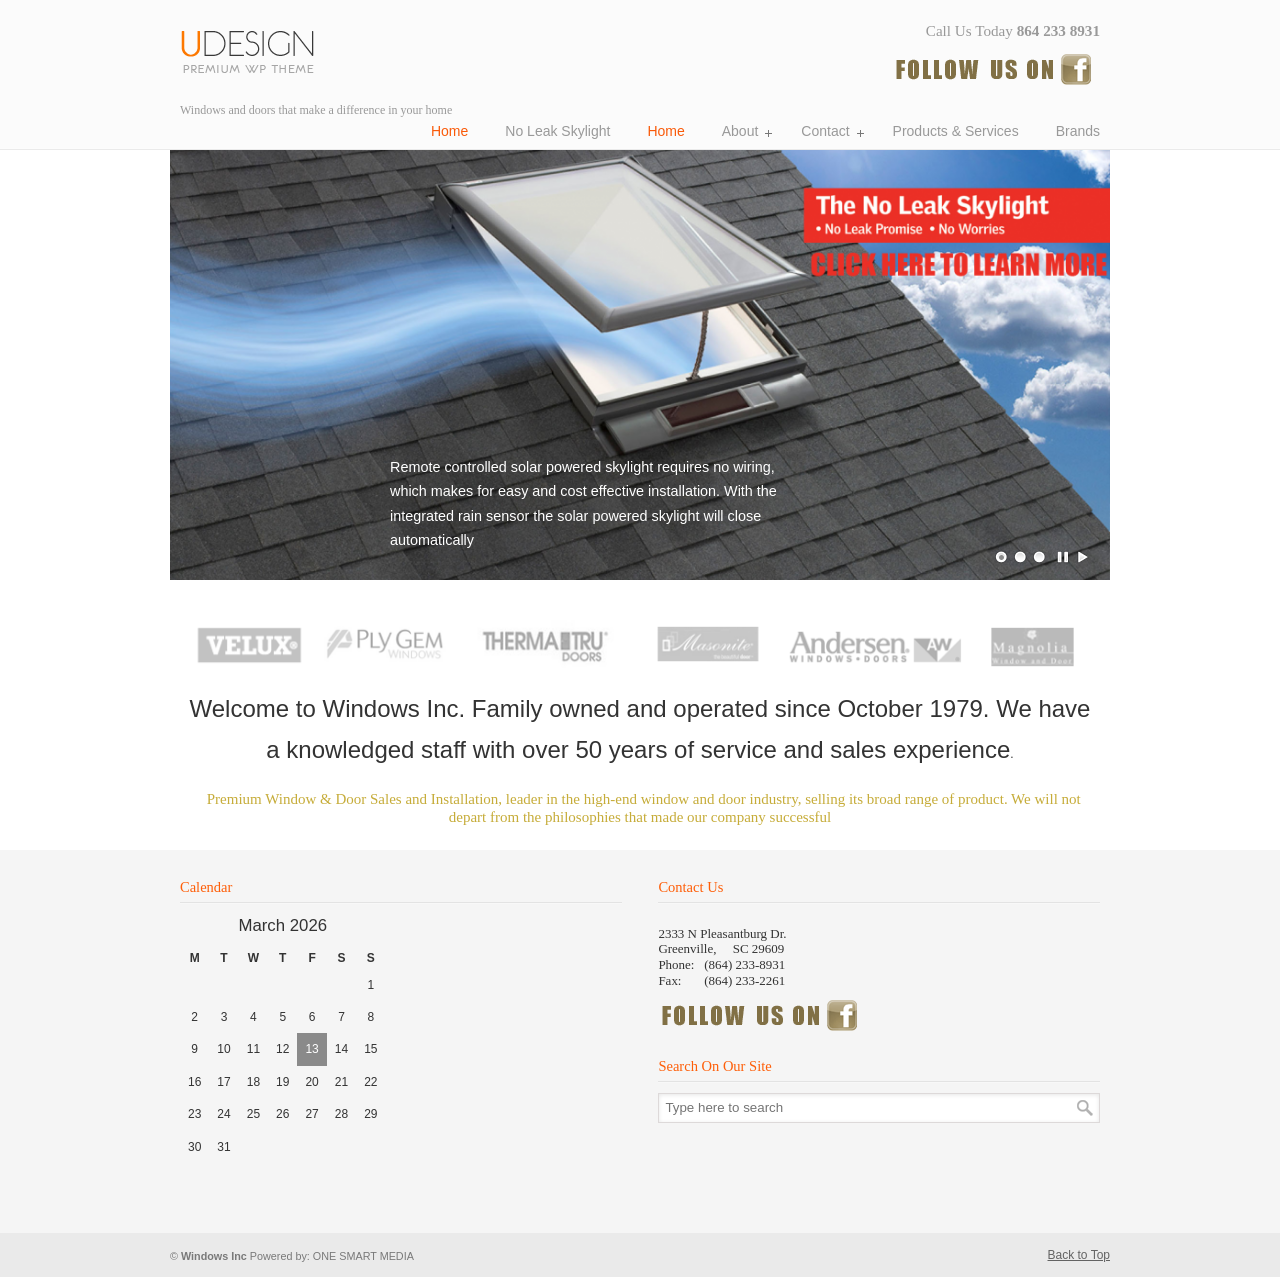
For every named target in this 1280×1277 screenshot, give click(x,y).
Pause (1064, 557)
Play (1083, 557)
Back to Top (1079, 1255)
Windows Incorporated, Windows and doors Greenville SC (255, 48)
